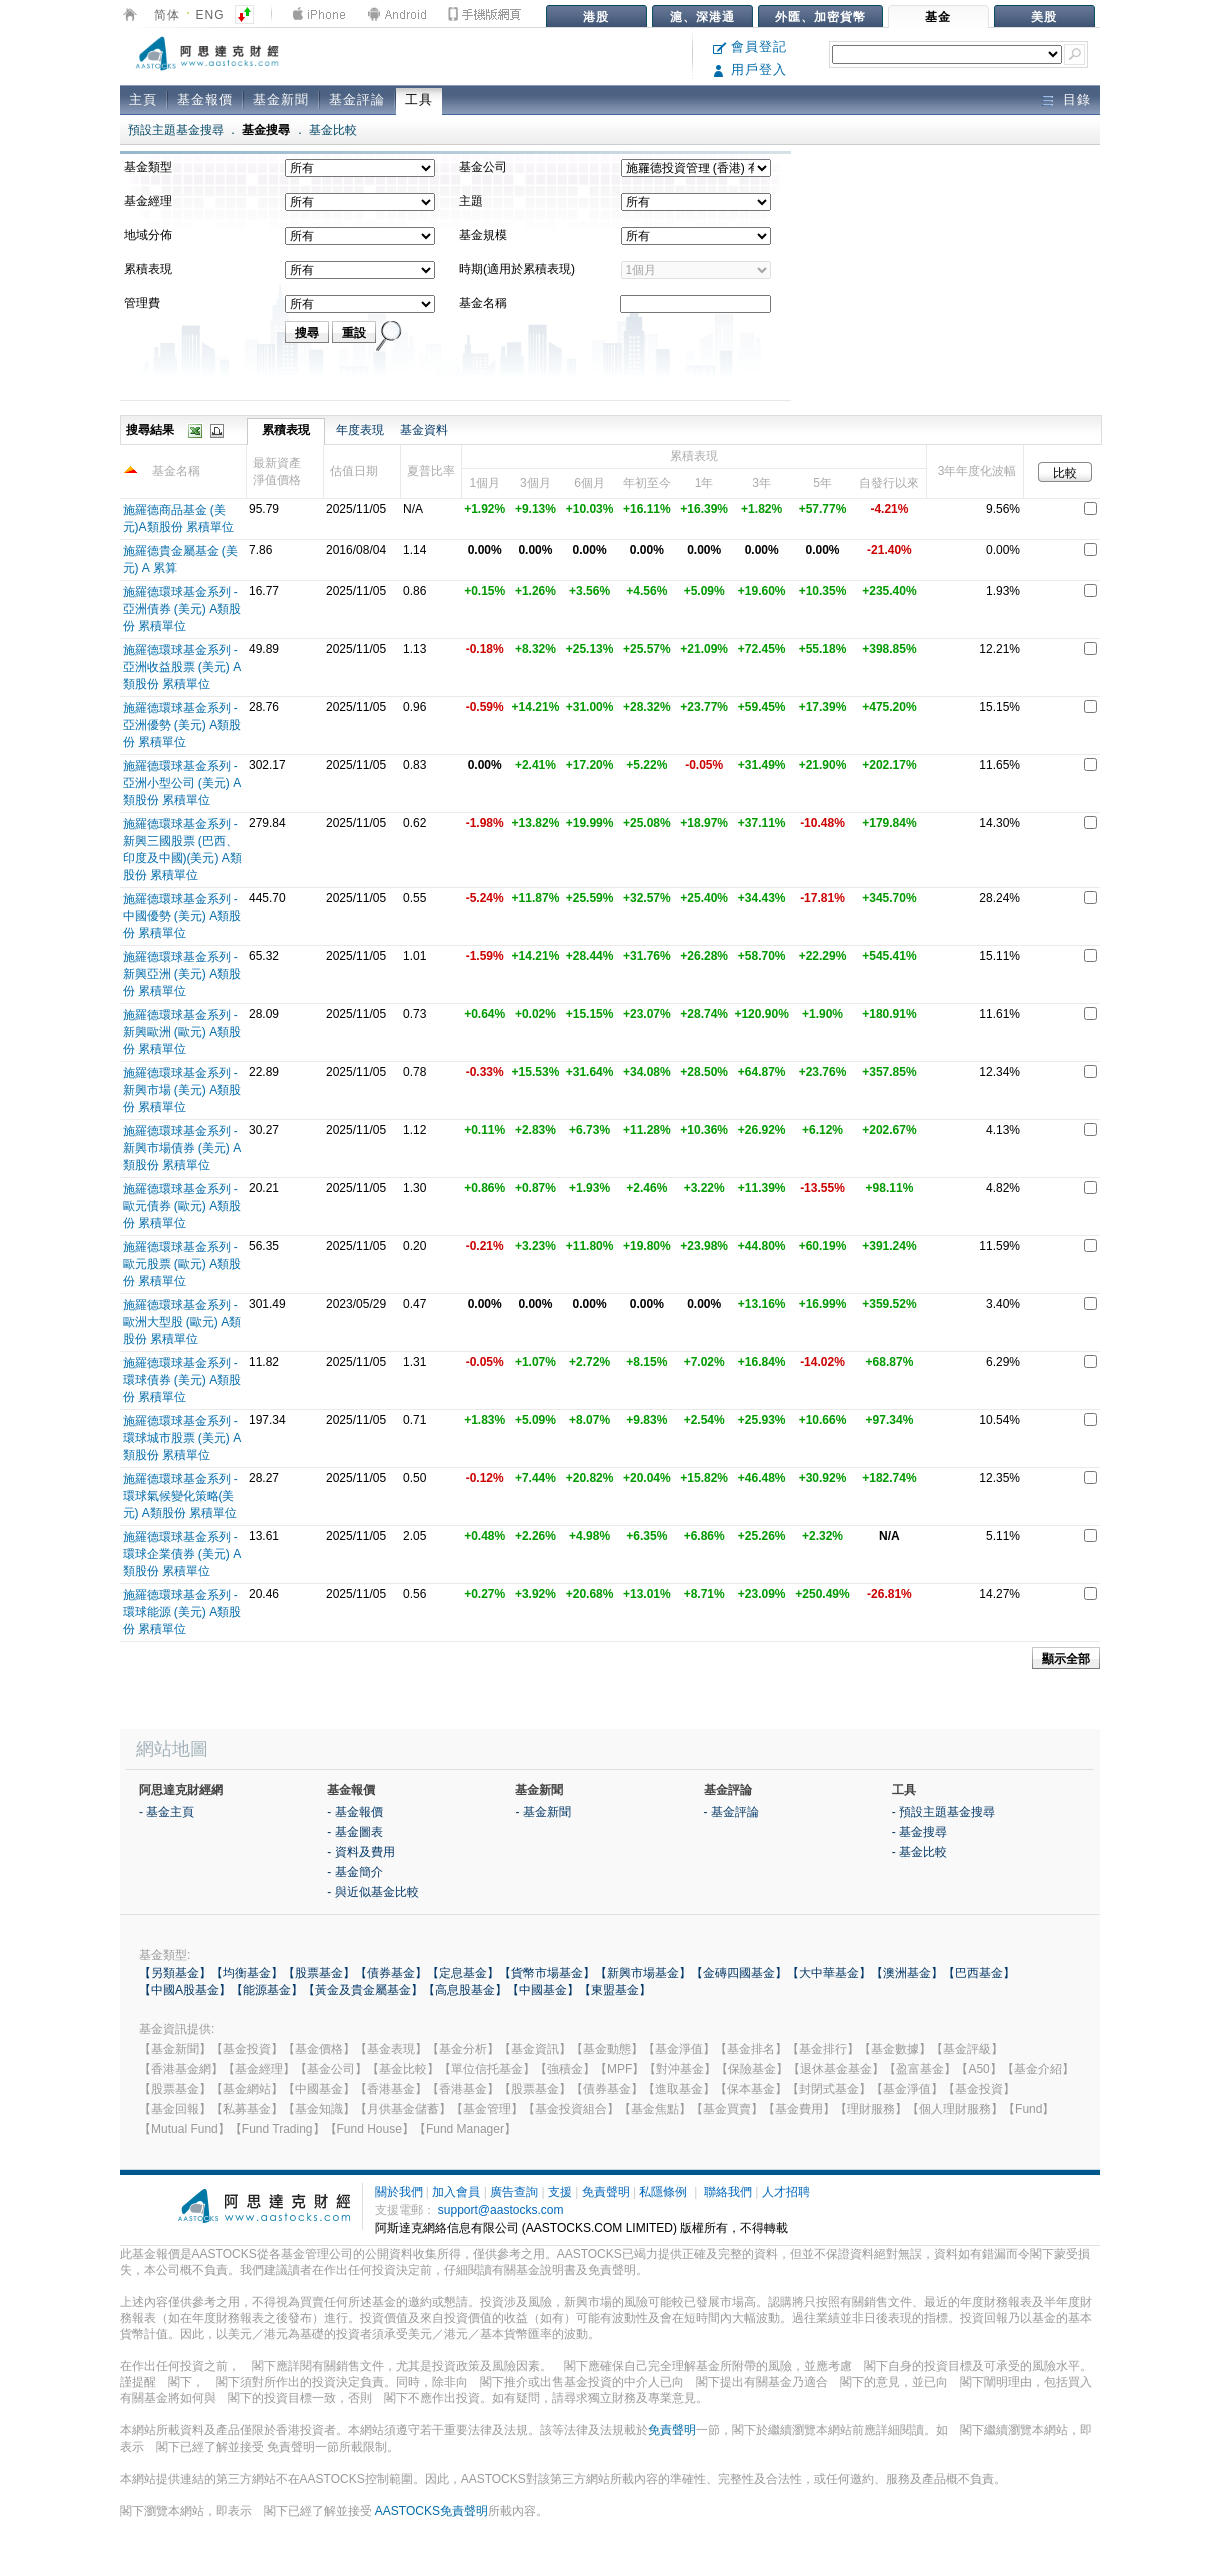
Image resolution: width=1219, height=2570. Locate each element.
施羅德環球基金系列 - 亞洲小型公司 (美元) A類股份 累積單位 (182, 783)
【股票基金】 (319, 1973)
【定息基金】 (463, 1973)
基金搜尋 (266, 130)
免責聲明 (606, 2192)
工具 (419, 99)
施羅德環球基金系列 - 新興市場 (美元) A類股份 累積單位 (182, 1090)
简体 (167, 15)
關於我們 (399, 2192)
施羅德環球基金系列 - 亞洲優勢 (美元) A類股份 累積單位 (182, 725)
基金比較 (333, 130)
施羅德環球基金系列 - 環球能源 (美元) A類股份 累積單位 (182, 1612)
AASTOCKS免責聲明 (431, 2511)
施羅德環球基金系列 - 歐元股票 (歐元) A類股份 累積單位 (182, 1264)
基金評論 (357, 99)
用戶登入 (750, 69)
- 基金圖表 (354, 1832)
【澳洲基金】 (907, 1973)
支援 (560, 2192)
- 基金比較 (919, 1852)
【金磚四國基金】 (739, 1973)
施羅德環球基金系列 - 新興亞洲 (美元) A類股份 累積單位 (182, 974)
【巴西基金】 (979, 1973)
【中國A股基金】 (185, 1990)
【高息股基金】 (465, 1990)
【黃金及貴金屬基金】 (363, 1990)
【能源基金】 (267, 1990)
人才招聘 (786, 2192)
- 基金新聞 (542, 1812)
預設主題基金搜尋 (176, 130)
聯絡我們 (728, 2192)
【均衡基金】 (247, 1973)
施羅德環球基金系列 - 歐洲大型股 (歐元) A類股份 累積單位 (182, 1322)
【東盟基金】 (615, 1990)
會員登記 (750, 46)
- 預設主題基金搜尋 (943, 1812)
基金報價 (205, 99)
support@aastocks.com (501, 2210)
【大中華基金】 (829, 1973)
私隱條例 (663, 2192)
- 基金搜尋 (919, 1832)
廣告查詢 (514, 2192)
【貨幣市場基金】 (547, 1973)
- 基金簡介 (354, 1872)
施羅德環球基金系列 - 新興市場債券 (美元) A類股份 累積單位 (182, 1148)
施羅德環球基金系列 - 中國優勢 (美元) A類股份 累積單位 (182, 916)
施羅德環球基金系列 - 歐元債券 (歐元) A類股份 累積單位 (182, 1206)
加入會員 (456, 2192)
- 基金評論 (731, 1812)
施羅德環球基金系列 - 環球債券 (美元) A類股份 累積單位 (182, 1380)
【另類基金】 (175, 1973)
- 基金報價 (354, 1812)
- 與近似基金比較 (372, 1892)
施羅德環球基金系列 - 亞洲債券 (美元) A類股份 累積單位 (182, 609)
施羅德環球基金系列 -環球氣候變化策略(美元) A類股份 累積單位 (180, 1496)
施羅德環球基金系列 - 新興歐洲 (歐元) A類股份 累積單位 (182, 1032)
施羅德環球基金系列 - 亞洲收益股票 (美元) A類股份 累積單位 (182, 667)
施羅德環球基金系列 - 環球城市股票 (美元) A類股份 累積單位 (182, 1438)
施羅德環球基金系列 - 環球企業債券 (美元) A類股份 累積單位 (182, 1554)
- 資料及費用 (360, 1852)
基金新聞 (281, 99)
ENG (210, 15)
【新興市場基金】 (643, 1973)
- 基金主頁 (166, 1812)
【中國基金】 (543, 1990)
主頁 (143, 99)
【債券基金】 (391, 1973)
